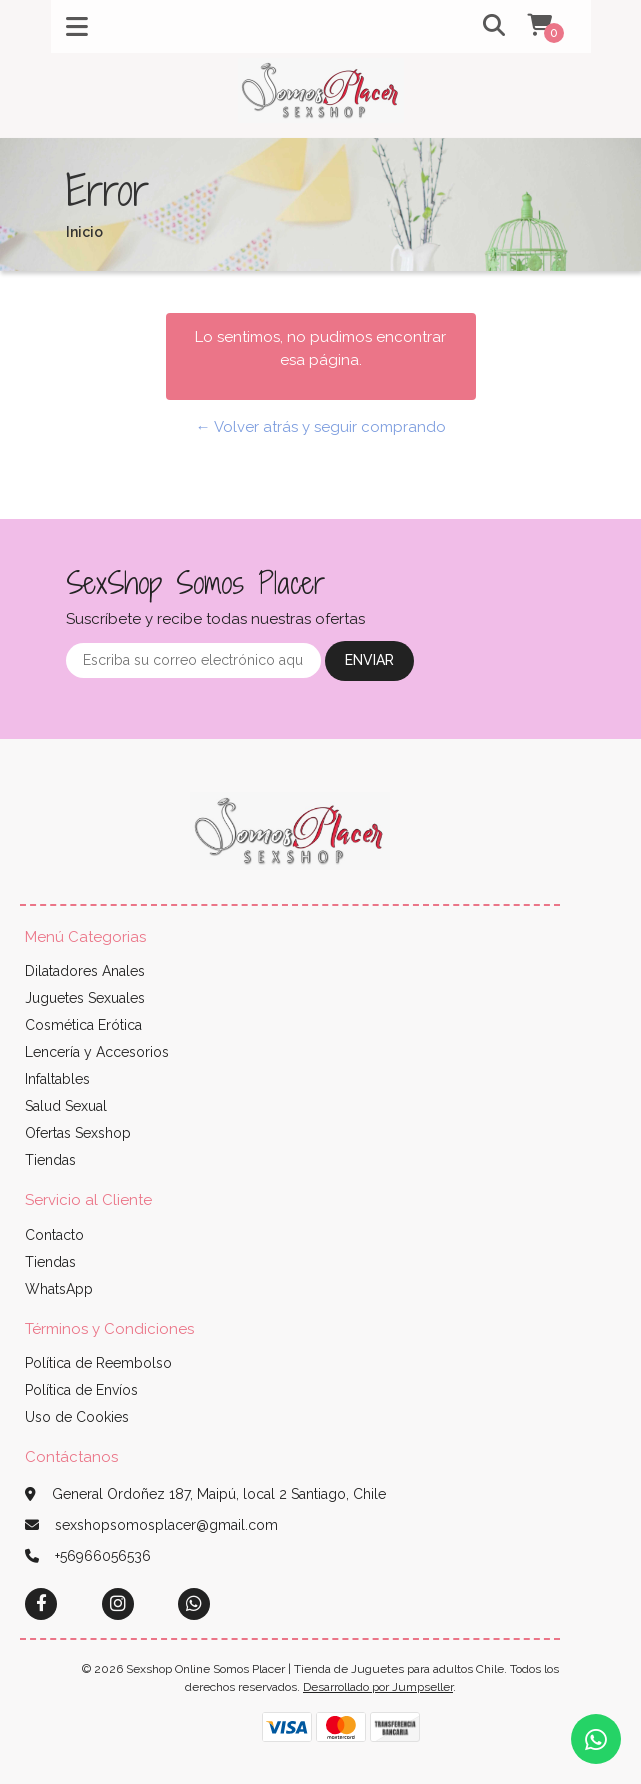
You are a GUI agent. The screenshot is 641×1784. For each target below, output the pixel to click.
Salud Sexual (66, 1106)
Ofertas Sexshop (78, 1133)
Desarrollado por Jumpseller (378, 1687)
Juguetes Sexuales (85, 998)
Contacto (54, 1235)
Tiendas (50, 1160)
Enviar (369, 660)
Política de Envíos (81, 1390)
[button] (479, 26)
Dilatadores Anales (85, 971)
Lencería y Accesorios (97, 1052)
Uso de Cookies (77, 1417)
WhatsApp (59, 1289)
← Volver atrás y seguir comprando (321, 427)
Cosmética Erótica (83, 1025)
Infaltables (57, 1079)
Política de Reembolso (98, 1363)
